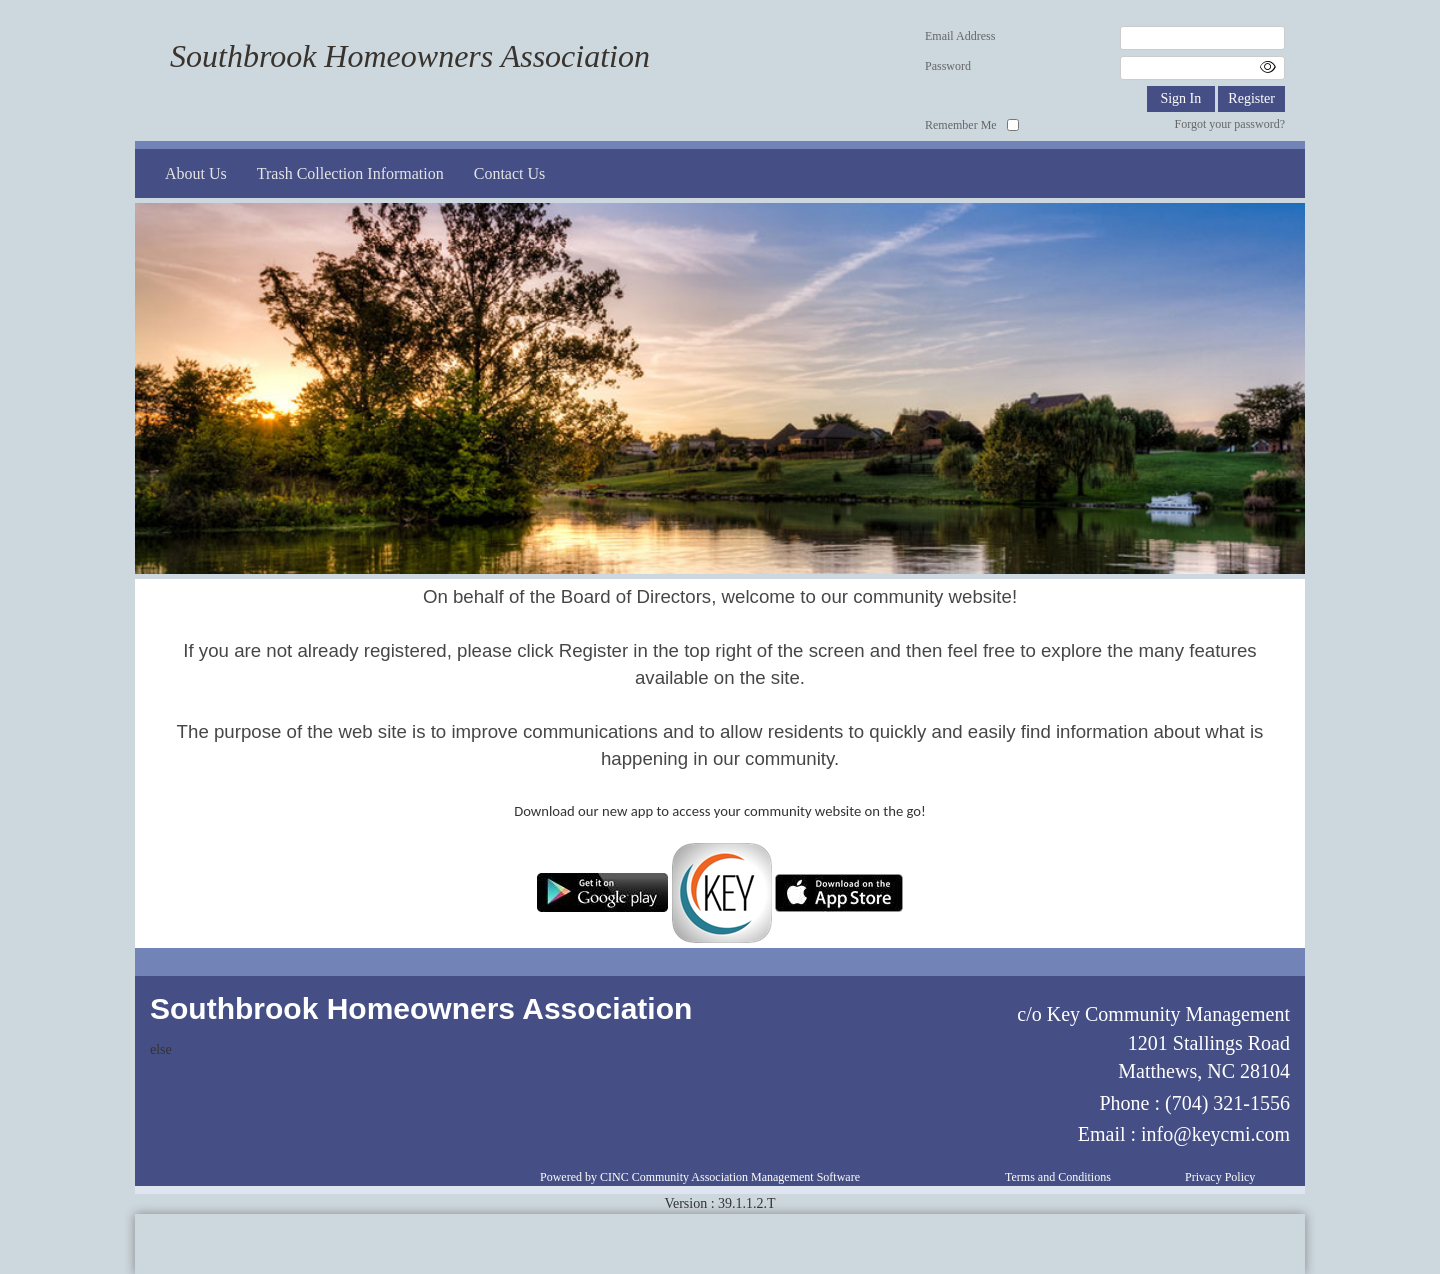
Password (948, 66)
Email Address (960, 36)
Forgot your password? (1230, 124)
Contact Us (510, 173)
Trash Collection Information (350, 173)
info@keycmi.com (1215, 1134)
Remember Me (961, 125)
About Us (196, 173)
